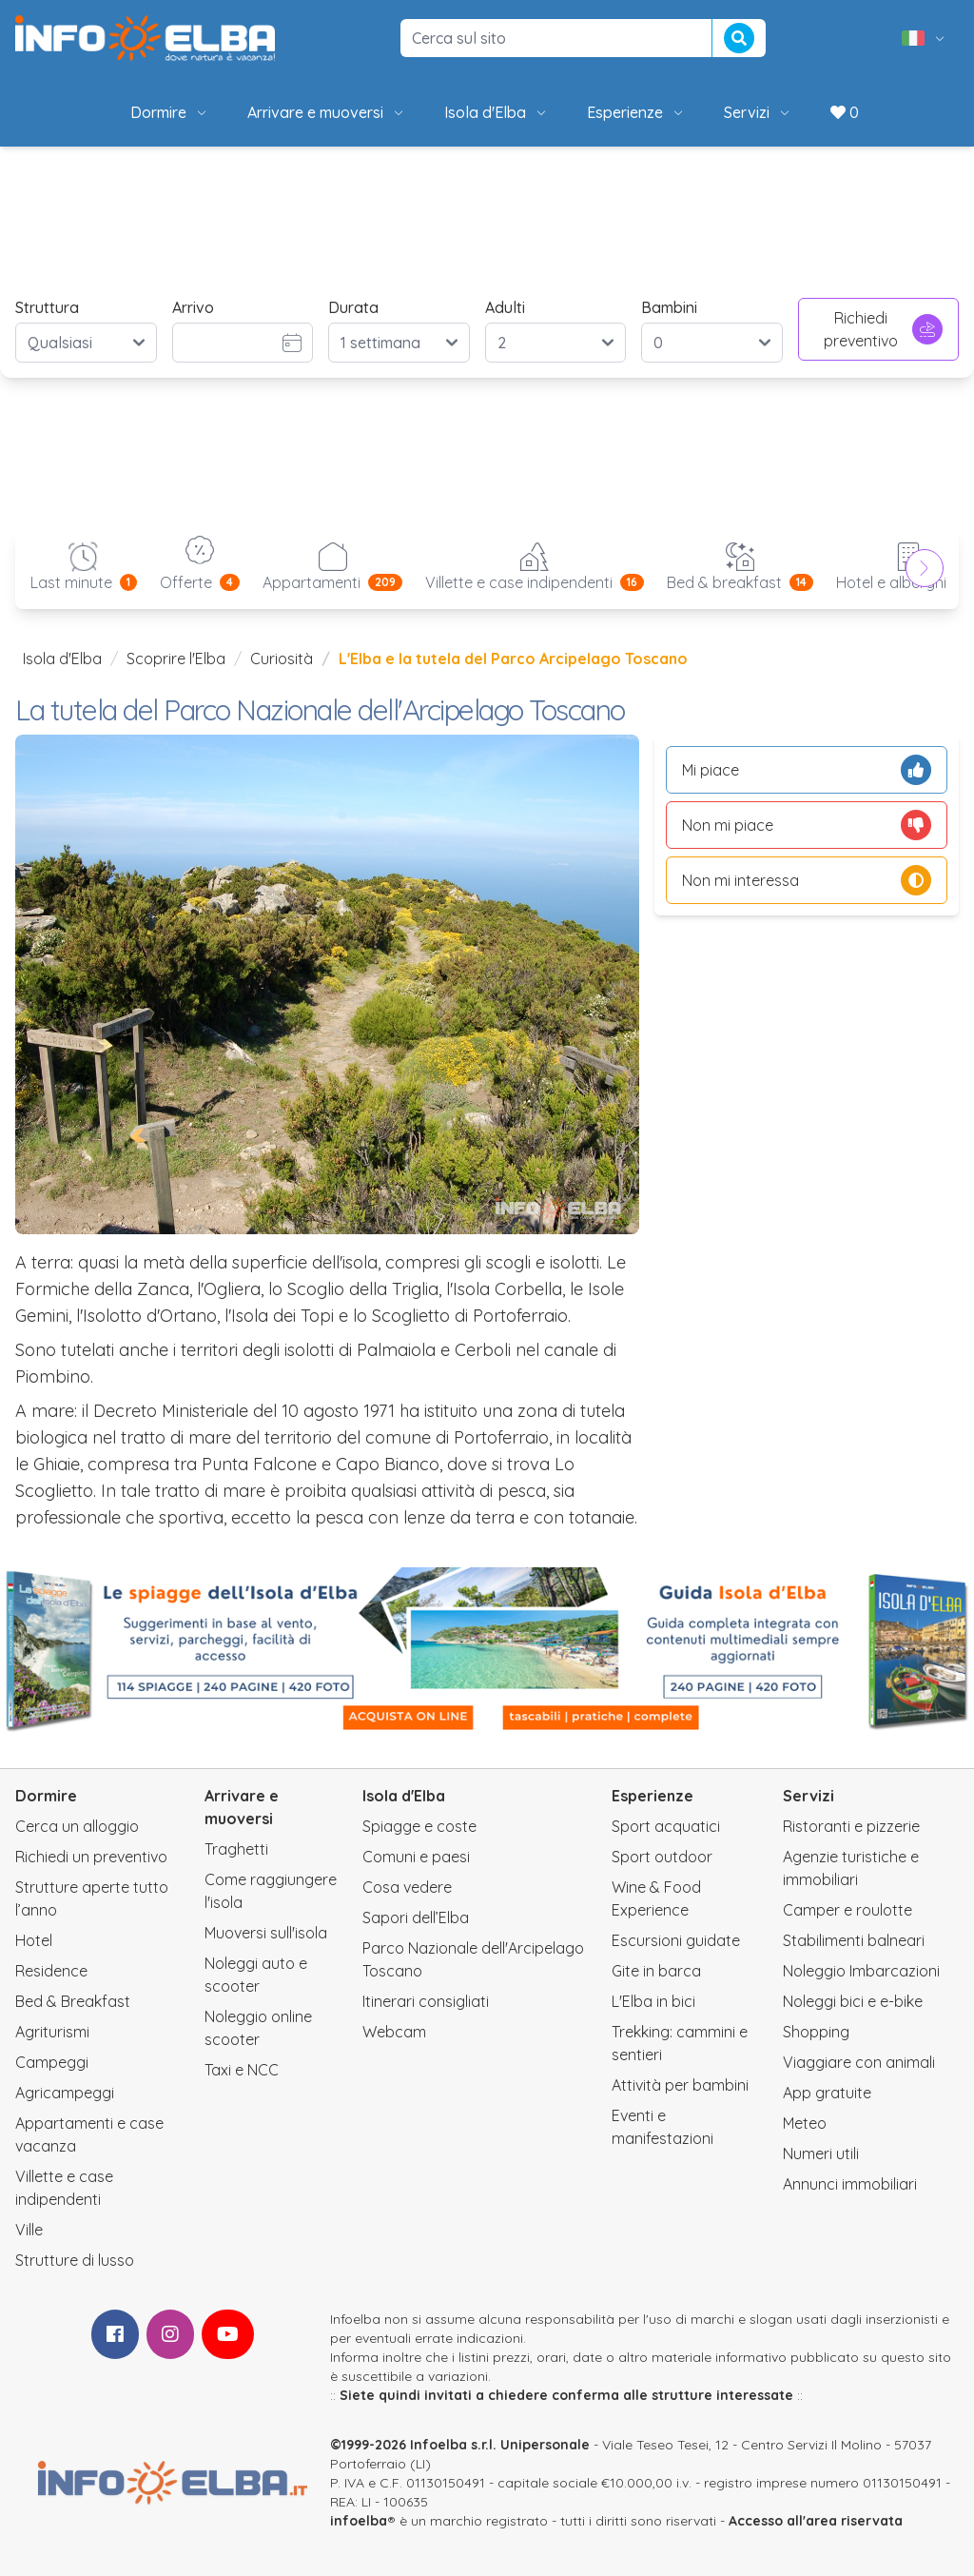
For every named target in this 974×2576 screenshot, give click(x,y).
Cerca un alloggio (77, 1826)
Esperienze (636, 112)
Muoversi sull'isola (266, 1932)
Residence (51, 1970)
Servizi (758, 112)
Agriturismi (52, 2031)
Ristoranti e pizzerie (851, 1826)
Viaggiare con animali (859, 2062)
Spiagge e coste (419, 1826)
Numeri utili (821, 2153)
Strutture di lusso (74, 2260)
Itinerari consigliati (425, 2001)
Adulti (505, 307)
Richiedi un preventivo (91, 1856)
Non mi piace (806, 825)
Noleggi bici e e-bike (853, 2001)
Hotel (33, 1940)
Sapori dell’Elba (415, 1917)
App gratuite (827, 2092)
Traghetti (236, 1848)
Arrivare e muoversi (326, 112)
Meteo (805, 2123)
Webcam (394, 2031)
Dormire (169, 112)
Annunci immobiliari (850, 2183)
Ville (29, 2229)
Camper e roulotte (847, 1909)
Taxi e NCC (242, 2069)
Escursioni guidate (676, 1940)
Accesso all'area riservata (816, 2520)
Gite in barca (656, 1970)
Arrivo (193, 307)
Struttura (47, 307)
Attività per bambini (680, 2084)
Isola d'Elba (496, 112)
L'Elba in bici (653, 2001)
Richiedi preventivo (883, 329)
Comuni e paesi (416, 1856)
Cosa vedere (407, 1887)
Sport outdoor (662, 1856)
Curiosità (281, 658)
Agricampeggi (64, 2092)
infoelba (358, 2520)
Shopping (816, 2031)
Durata (353, 307)
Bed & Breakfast (72, 2001)
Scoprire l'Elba (176, 658)
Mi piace (806, 770)
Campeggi (51, 2062)
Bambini (669, 307)
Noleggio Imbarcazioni (861, 1970)
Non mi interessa (806, 880)
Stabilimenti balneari (854, 1940)
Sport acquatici (666, 1826)
